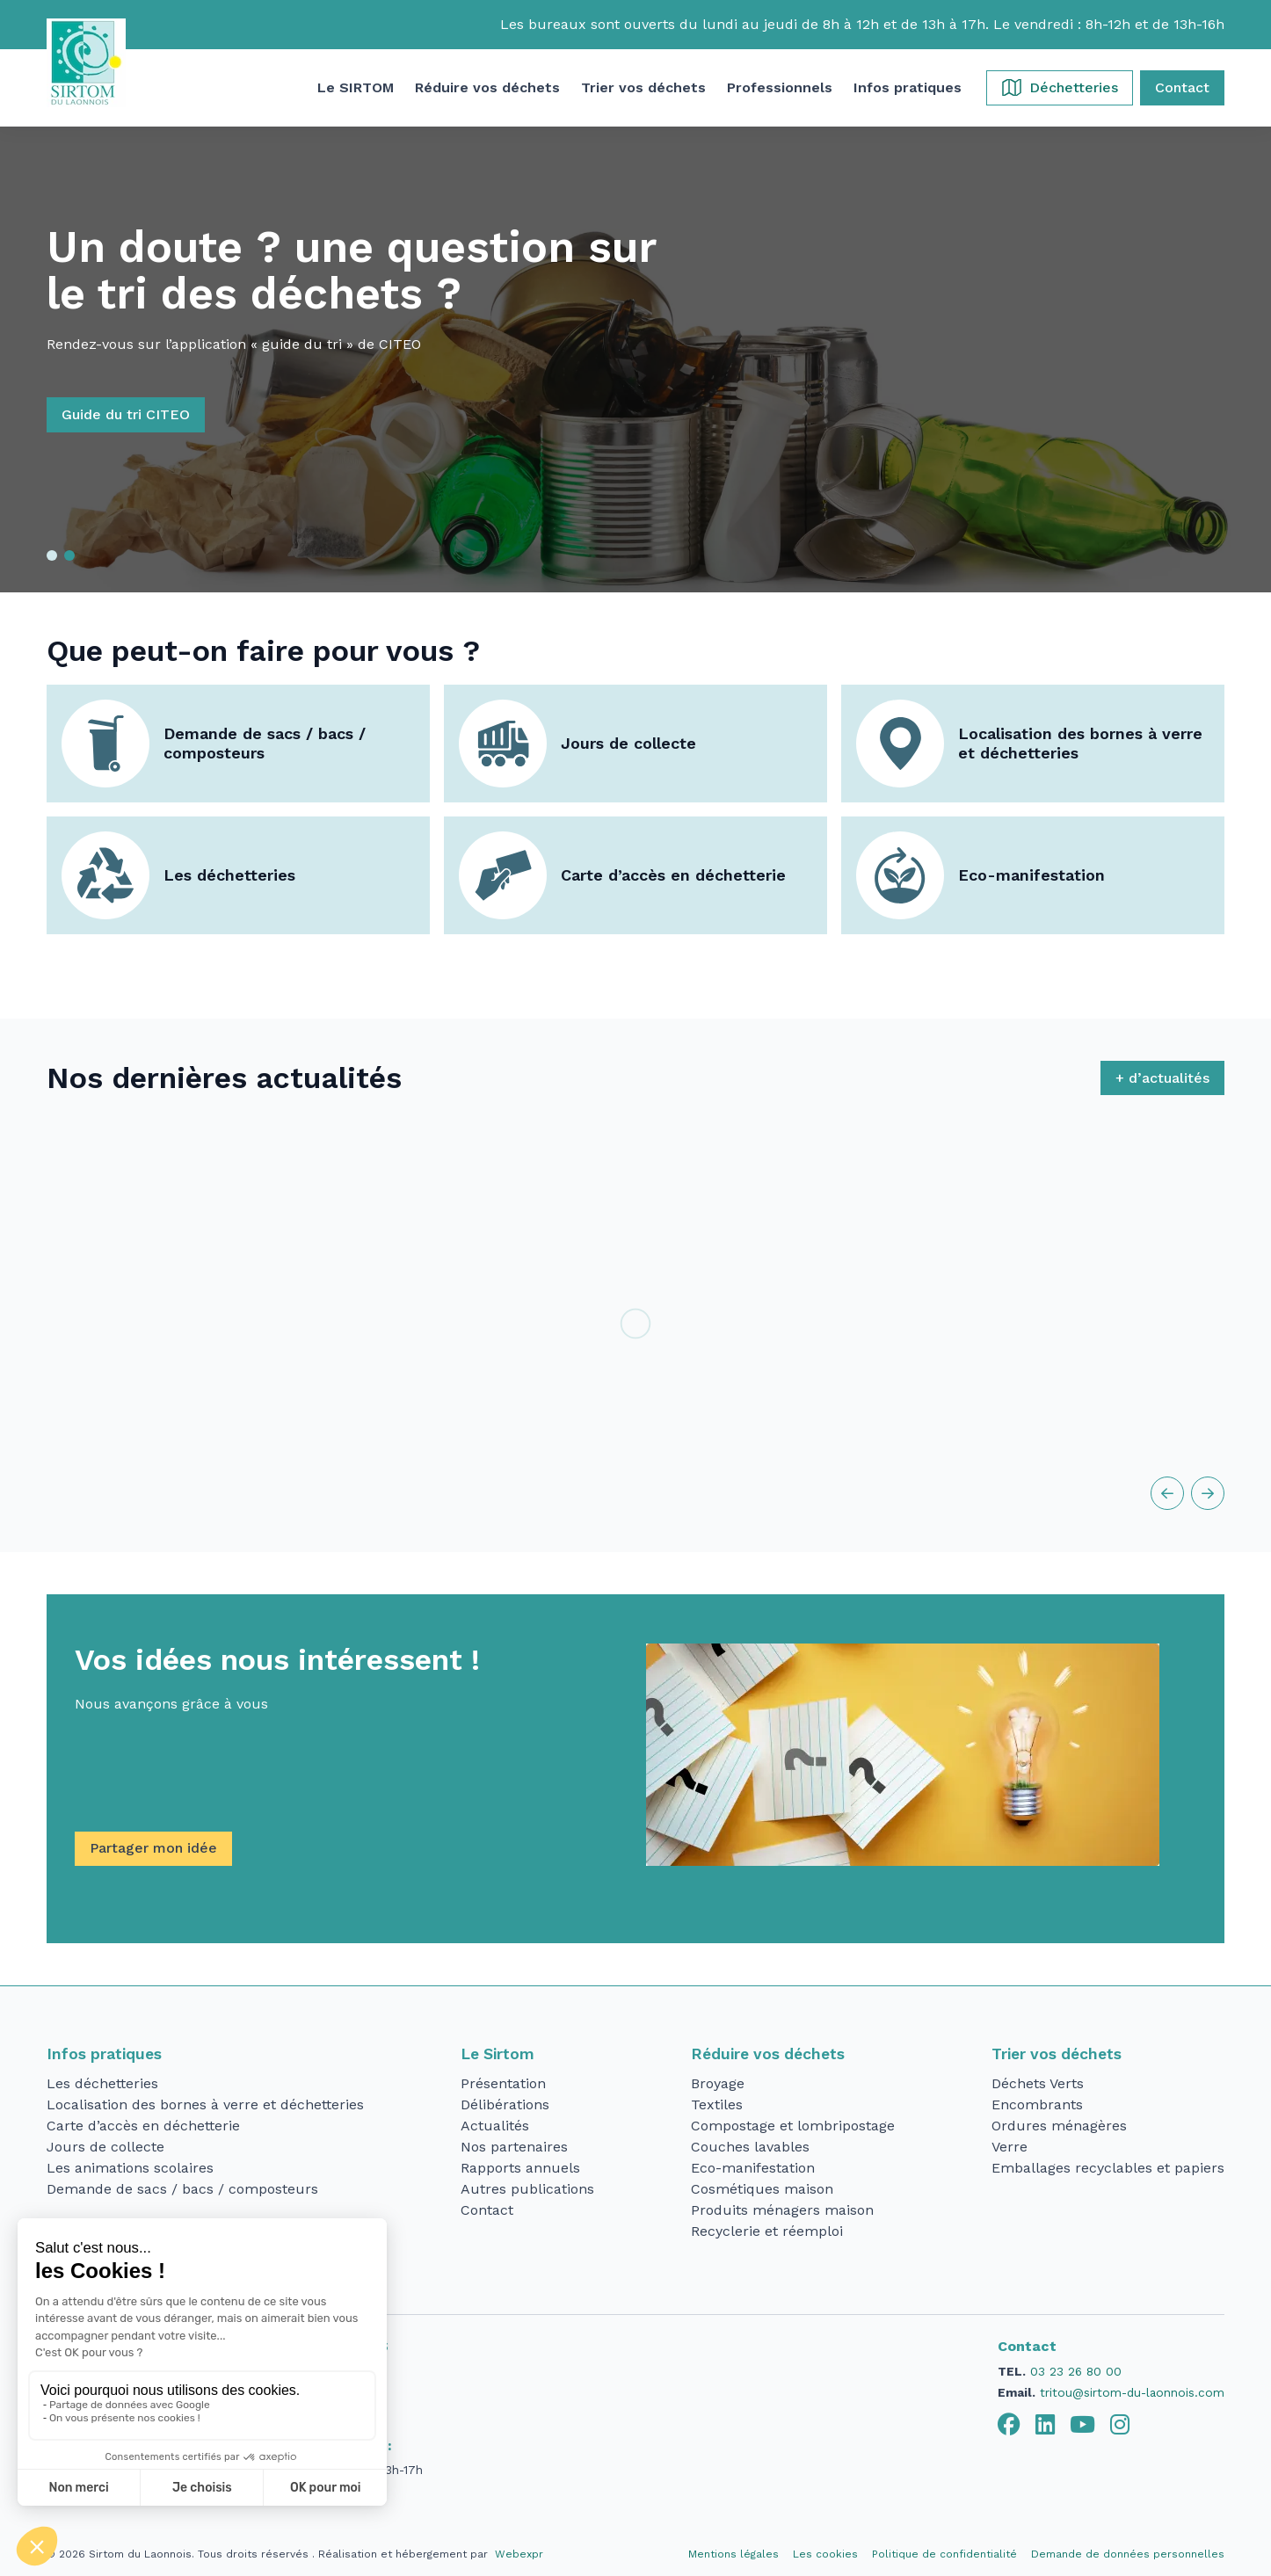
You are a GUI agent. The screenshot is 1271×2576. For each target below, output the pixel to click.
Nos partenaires (514, 2146)
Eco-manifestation (1031, 875)
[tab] (1009, 2425)
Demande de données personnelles (1127, 2554)
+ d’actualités (1162, 1078)
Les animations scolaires (130, 2167)
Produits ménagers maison (782, 2210)
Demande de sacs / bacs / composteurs (264, 743)
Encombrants (1037, 2104)
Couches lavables (750, 2146)
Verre (1009, 2146)
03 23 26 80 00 (1076, 2371)
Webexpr (519, 2554)
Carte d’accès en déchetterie (673, 875)
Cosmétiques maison (762, 2189)
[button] (355, 88)
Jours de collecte (628, 743)
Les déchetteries (229, 875)
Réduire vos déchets (768, 2054)
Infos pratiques (104, 2054)
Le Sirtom (497, 2054)
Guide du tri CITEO (156, 414)
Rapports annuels (520, 2167)
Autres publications (527, 2189)
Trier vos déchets (1056, 2054)
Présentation (503, 2083)
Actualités (495, 2125)
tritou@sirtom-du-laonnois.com (1132, 2392)
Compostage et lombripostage (793, 2125)
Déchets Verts (1037, 2083)
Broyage (717, 2083)
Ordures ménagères (1059, 2125)
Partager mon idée (153, 1847)
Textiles (717, 2104)
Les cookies (825, 2554)
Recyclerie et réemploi (767, 2231)
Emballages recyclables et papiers (1107, 2167)
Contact (487, 2210)
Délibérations (505, 2104)
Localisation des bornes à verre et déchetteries (1080, 743)
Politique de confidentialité (944, 2554)
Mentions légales (733, 2554)
